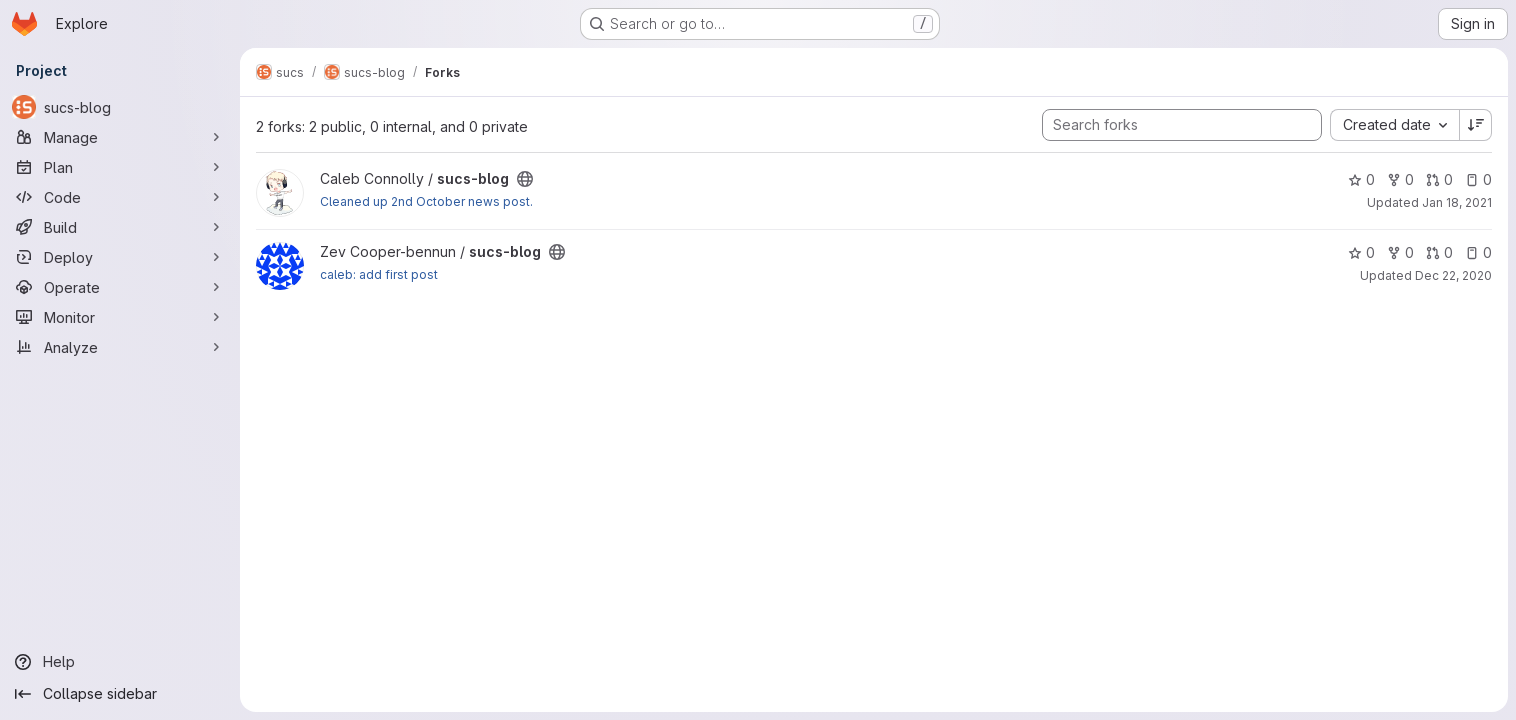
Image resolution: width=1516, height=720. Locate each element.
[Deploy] (120, 257)
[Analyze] (120, 347)
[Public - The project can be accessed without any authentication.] (525, 179)
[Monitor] (120, 317)
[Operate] (120, 287)
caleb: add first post (379, 274)
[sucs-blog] (120, 107)
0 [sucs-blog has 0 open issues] (1478, 179)
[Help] (120, 662)
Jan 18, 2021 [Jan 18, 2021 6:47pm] (1457, 202)
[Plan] (120, 167)
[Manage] (120, 137)
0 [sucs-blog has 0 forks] (1400, 179)
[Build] (120, 227)
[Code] (120, 197)
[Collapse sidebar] (120, 694)
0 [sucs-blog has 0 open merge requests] (1439, 179)
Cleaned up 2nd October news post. (426, 201)
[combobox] (1394, 125)
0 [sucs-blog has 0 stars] (1361, 179)
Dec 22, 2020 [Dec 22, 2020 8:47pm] (1453, 275)
